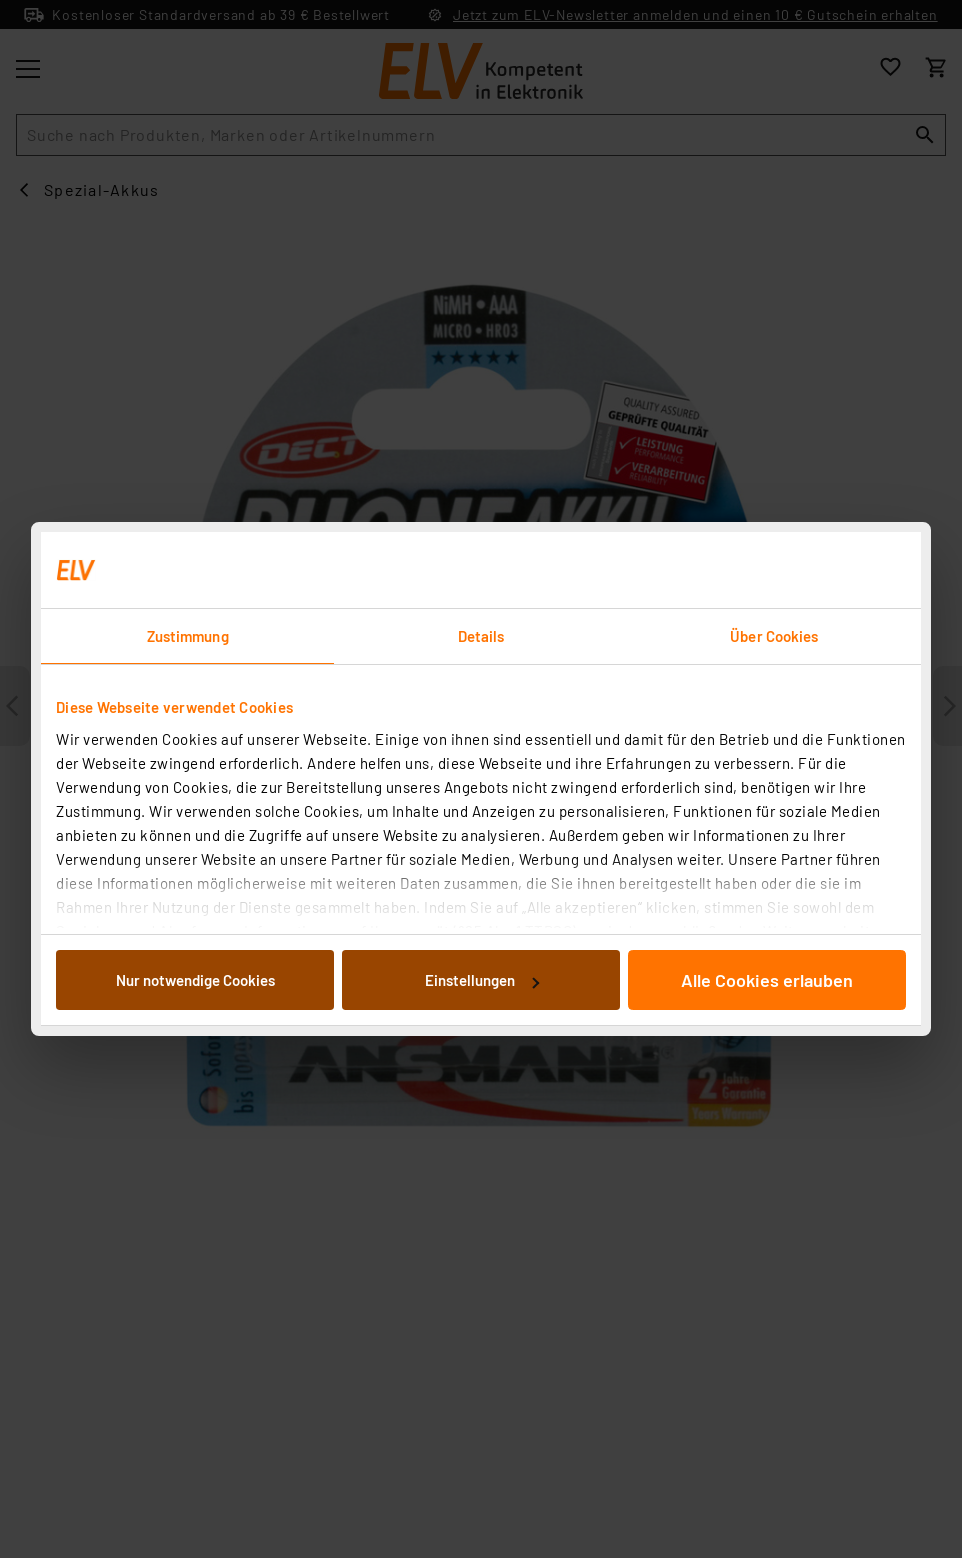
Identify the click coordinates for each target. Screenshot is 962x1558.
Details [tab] (481, 636)
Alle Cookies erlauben (767, 980)
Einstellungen (482, 980)
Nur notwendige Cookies (195, 980)
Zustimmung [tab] (188, 636)
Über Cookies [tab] (774, 636)
